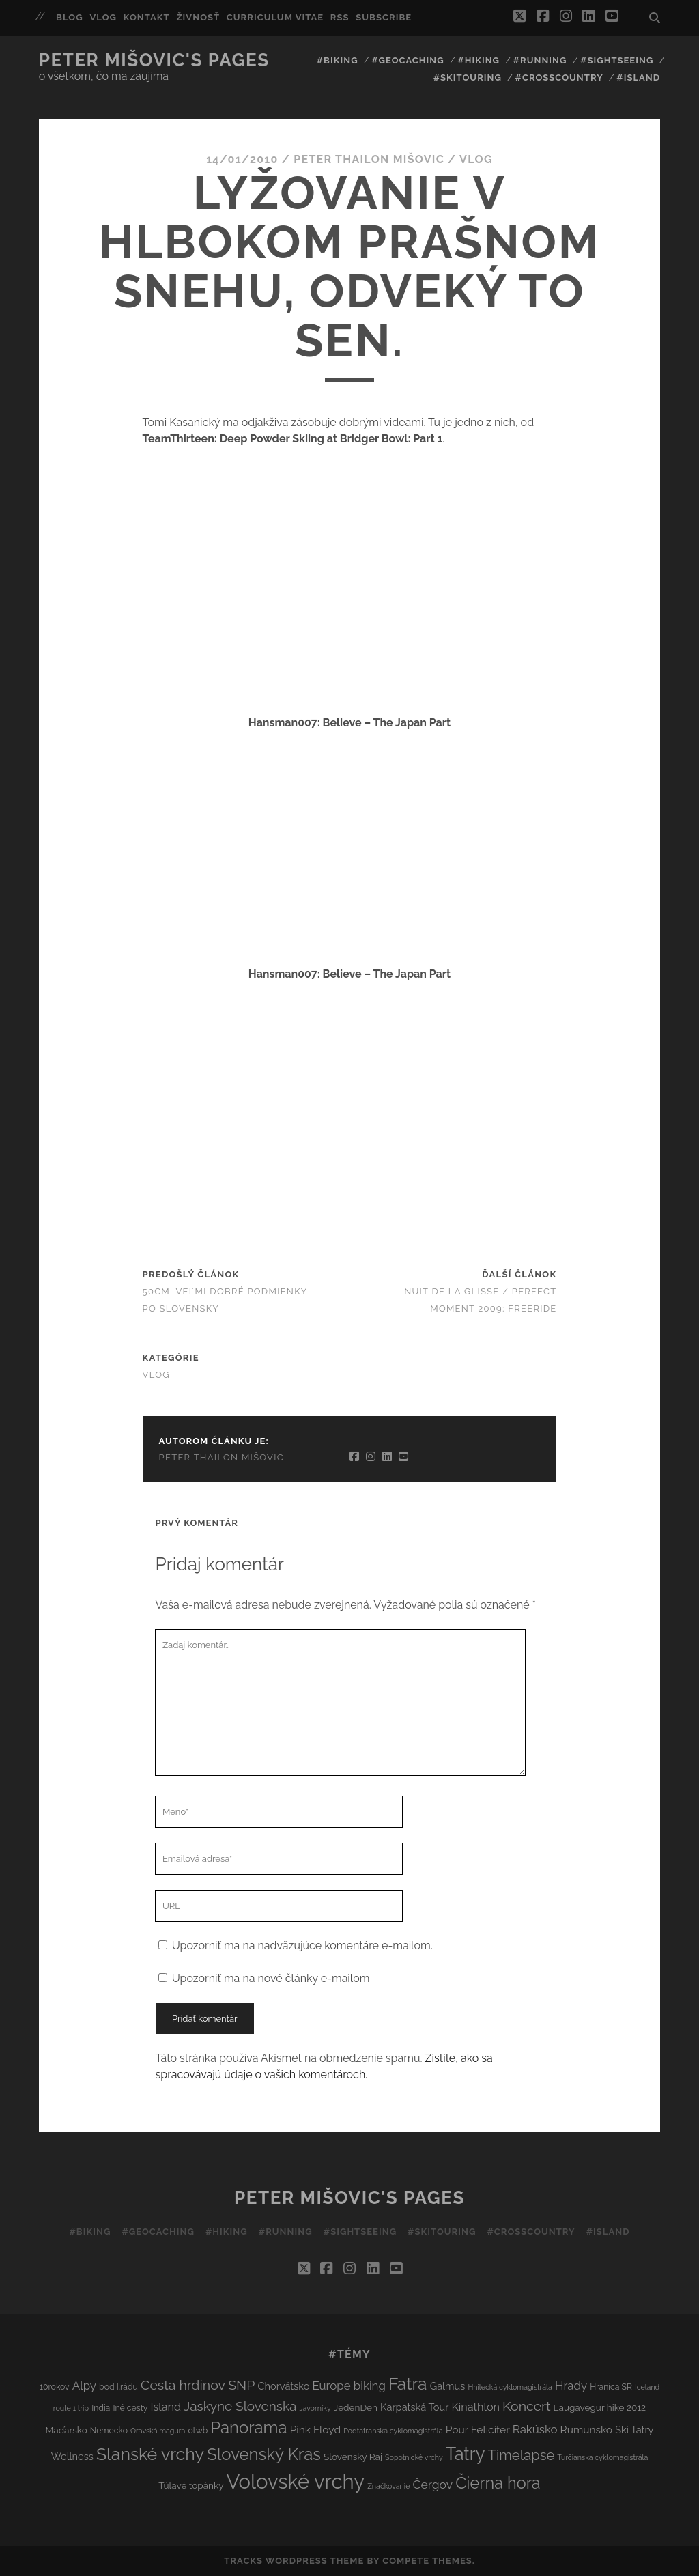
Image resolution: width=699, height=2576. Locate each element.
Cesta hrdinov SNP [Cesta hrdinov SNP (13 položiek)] (198, 2385)
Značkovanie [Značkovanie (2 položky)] (388, 2486)
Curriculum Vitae (275, 17)
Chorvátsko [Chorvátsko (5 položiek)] (283, 2386)
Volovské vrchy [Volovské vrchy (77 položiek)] (296, 2481)
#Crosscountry (559, 77)
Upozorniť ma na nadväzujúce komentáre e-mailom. (302, 1945)
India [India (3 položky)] (100, 2408)
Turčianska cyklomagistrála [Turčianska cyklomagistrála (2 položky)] (602, 2457)
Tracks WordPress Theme (294, 2561)
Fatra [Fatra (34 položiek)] (407, 2384)
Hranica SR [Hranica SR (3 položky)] (611, 2386)
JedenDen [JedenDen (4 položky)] (355, 2407)
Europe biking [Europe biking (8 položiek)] (348, 2385)
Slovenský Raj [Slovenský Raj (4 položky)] (353, 2456)
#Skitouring (467, 77)
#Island (638, 77)
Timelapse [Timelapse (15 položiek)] (521, 2455)
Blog (69, 17)
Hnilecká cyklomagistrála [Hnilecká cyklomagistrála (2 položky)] (510, 2387)
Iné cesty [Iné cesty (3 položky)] (130, 2408)
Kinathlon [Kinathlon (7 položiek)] (475, 2407)
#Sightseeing (616, 60)
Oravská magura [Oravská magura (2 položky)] (157, 2430)
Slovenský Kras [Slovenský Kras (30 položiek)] (264, 2454)
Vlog (103, 17)
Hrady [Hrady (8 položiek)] (571, 2385)
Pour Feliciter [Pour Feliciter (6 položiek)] (478, 2429)
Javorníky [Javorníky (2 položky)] (314, 2408)
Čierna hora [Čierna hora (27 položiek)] (497, 2483)
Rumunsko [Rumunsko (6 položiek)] (586, 2429)
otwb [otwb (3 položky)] (198, 2430)
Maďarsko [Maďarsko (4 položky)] (66, 2429)
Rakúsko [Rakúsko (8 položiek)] (535, 2429)
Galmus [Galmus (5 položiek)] (448, 2386)
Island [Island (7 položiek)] (165, 2407)
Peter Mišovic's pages (154, 60)
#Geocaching (407, 60)
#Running (540, 60)
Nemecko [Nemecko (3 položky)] (109, 2430)
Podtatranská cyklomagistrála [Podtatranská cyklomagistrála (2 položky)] (392, 2430)
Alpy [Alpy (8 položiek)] (84, 2385)
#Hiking (478, 60)
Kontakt (147, 17)
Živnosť (198, 17)
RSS (340, 17)
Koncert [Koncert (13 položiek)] (526, 2406)
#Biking (337, 60)
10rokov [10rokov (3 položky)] (55, 2386)
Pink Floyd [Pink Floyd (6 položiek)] (315, 2429)
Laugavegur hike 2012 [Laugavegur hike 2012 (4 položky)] (600, 2407)
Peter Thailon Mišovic (369, 159)
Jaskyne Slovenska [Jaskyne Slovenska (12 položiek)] (240, 2406)
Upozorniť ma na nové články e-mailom (271, 1978)
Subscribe (384, 17)
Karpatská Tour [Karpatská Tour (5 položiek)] (414, 2407)
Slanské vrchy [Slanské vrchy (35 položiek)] (150, 2454)
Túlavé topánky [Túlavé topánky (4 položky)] (190, 2485)
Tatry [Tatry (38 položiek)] (465, 2454)
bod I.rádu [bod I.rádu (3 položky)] (118, 2386)
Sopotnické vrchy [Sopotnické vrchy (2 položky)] (414, 2457)
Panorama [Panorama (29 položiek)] (248, 2427)
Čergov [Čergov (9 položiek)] (432, 2484)
